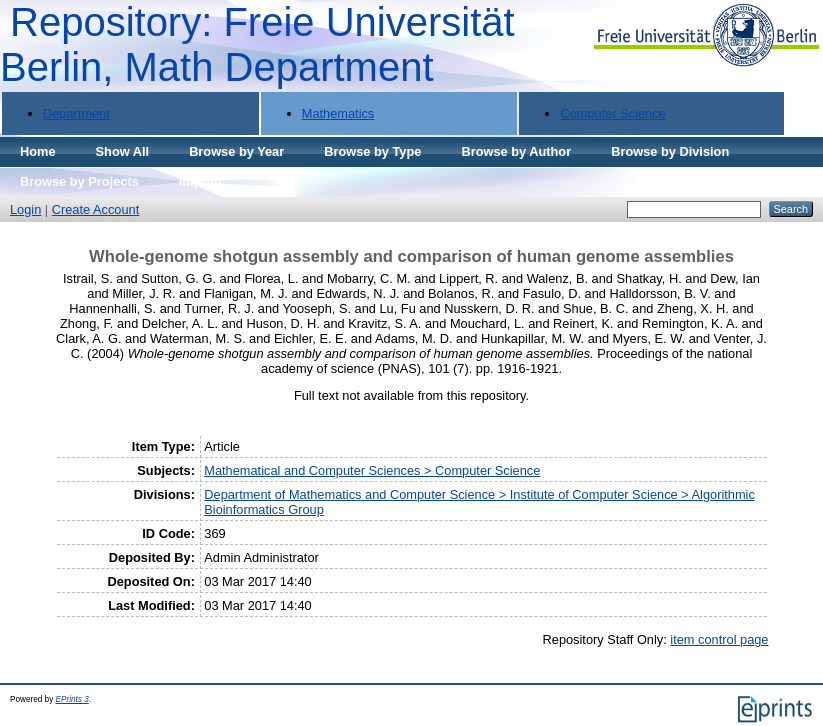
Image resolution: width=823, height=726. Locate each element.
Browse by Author (516, 151)
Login (25, 209)
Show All (123, 151)
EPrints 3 (72, 699)
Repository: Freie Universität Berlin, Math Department (257, 44)
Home (38, 151)
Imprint (200, 181)
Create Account (96, 209)
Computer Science (612, 113)
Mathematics (338, 113)
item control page (719, 639)
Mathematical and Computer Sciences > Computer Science (372, 470)
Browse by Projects (79, 181)
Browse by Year (236, 151)
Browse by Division (670, 151)
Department (76, 113)
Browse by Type (372, 151)
